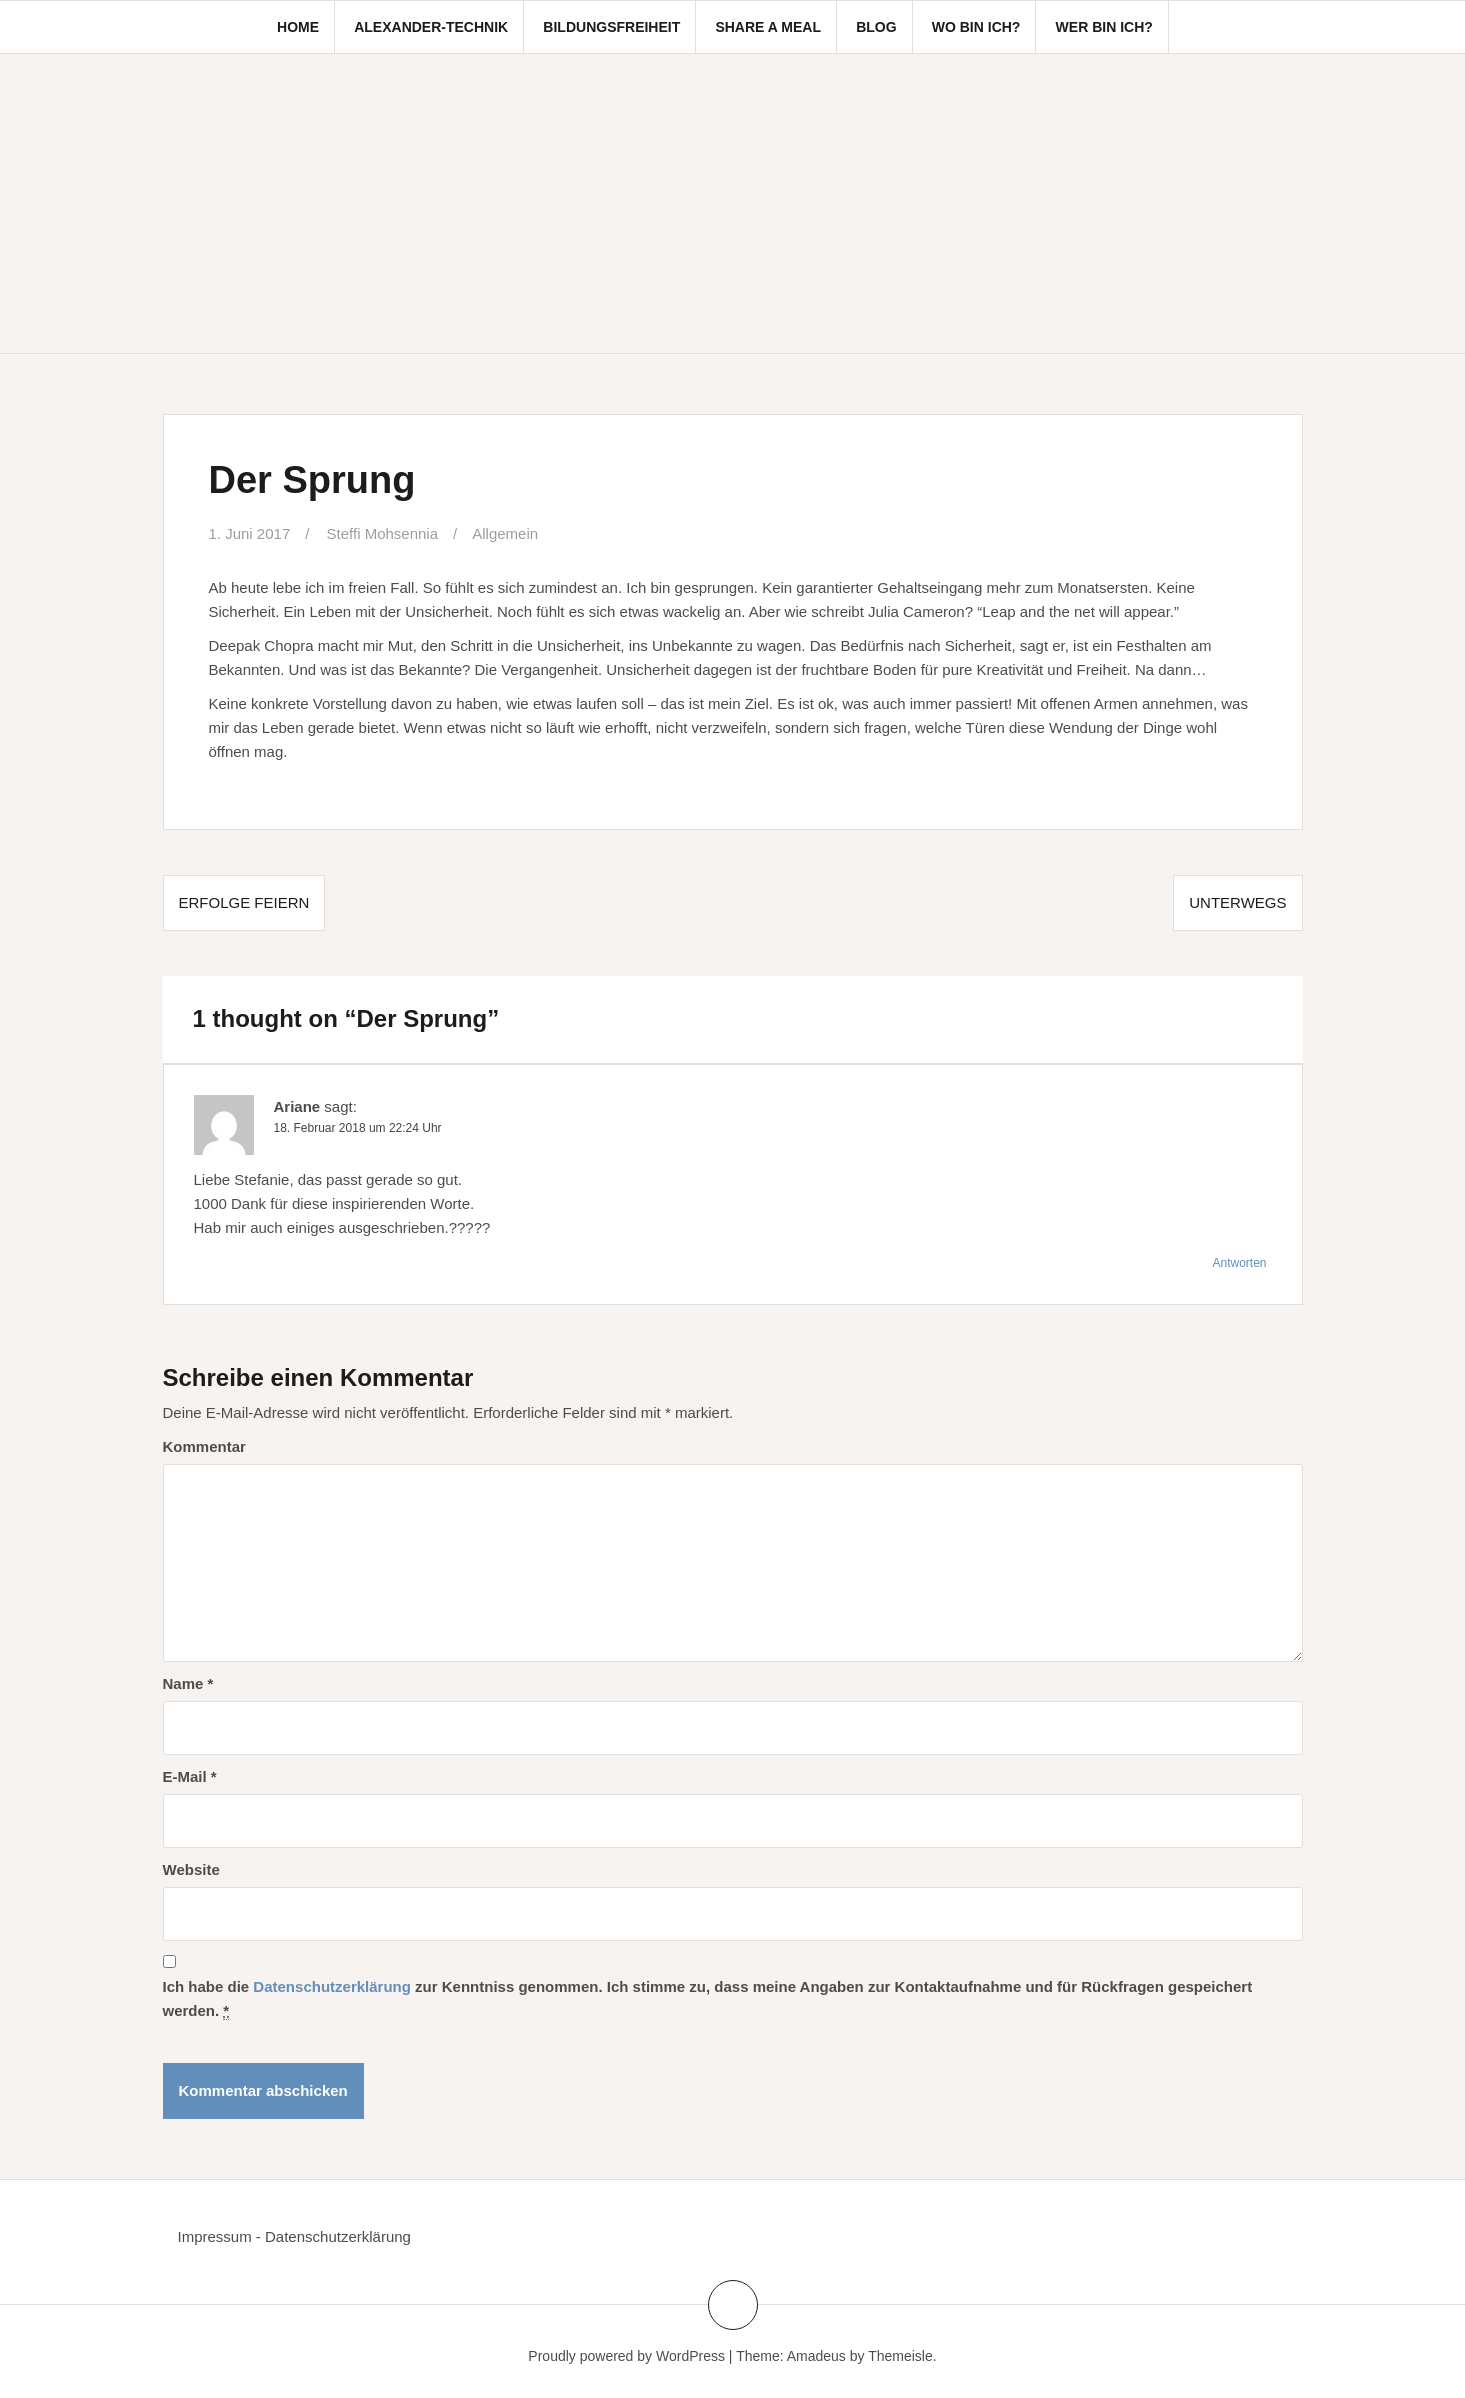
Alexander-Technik (431, 27)
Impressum (215, 2236)
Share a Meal (768, 27)
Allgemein (505, 533)
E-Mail (190, 1776)
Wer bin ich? (1104, 27)
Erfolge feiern (244, 902)
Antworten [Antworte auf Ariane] (1239, 1263)
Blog (876, 27)
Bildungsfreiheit (611, 27)
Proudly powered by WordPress (626, 2356)
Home (298, 27)
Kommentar (204, 1446)
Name (188, 1683)
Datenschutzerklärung (332, 1986)
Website (191, 1869)
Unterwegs (1237, 902)
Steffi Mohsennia (382, 533)
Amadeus (816, 2356)
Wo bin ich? (976, 27)
